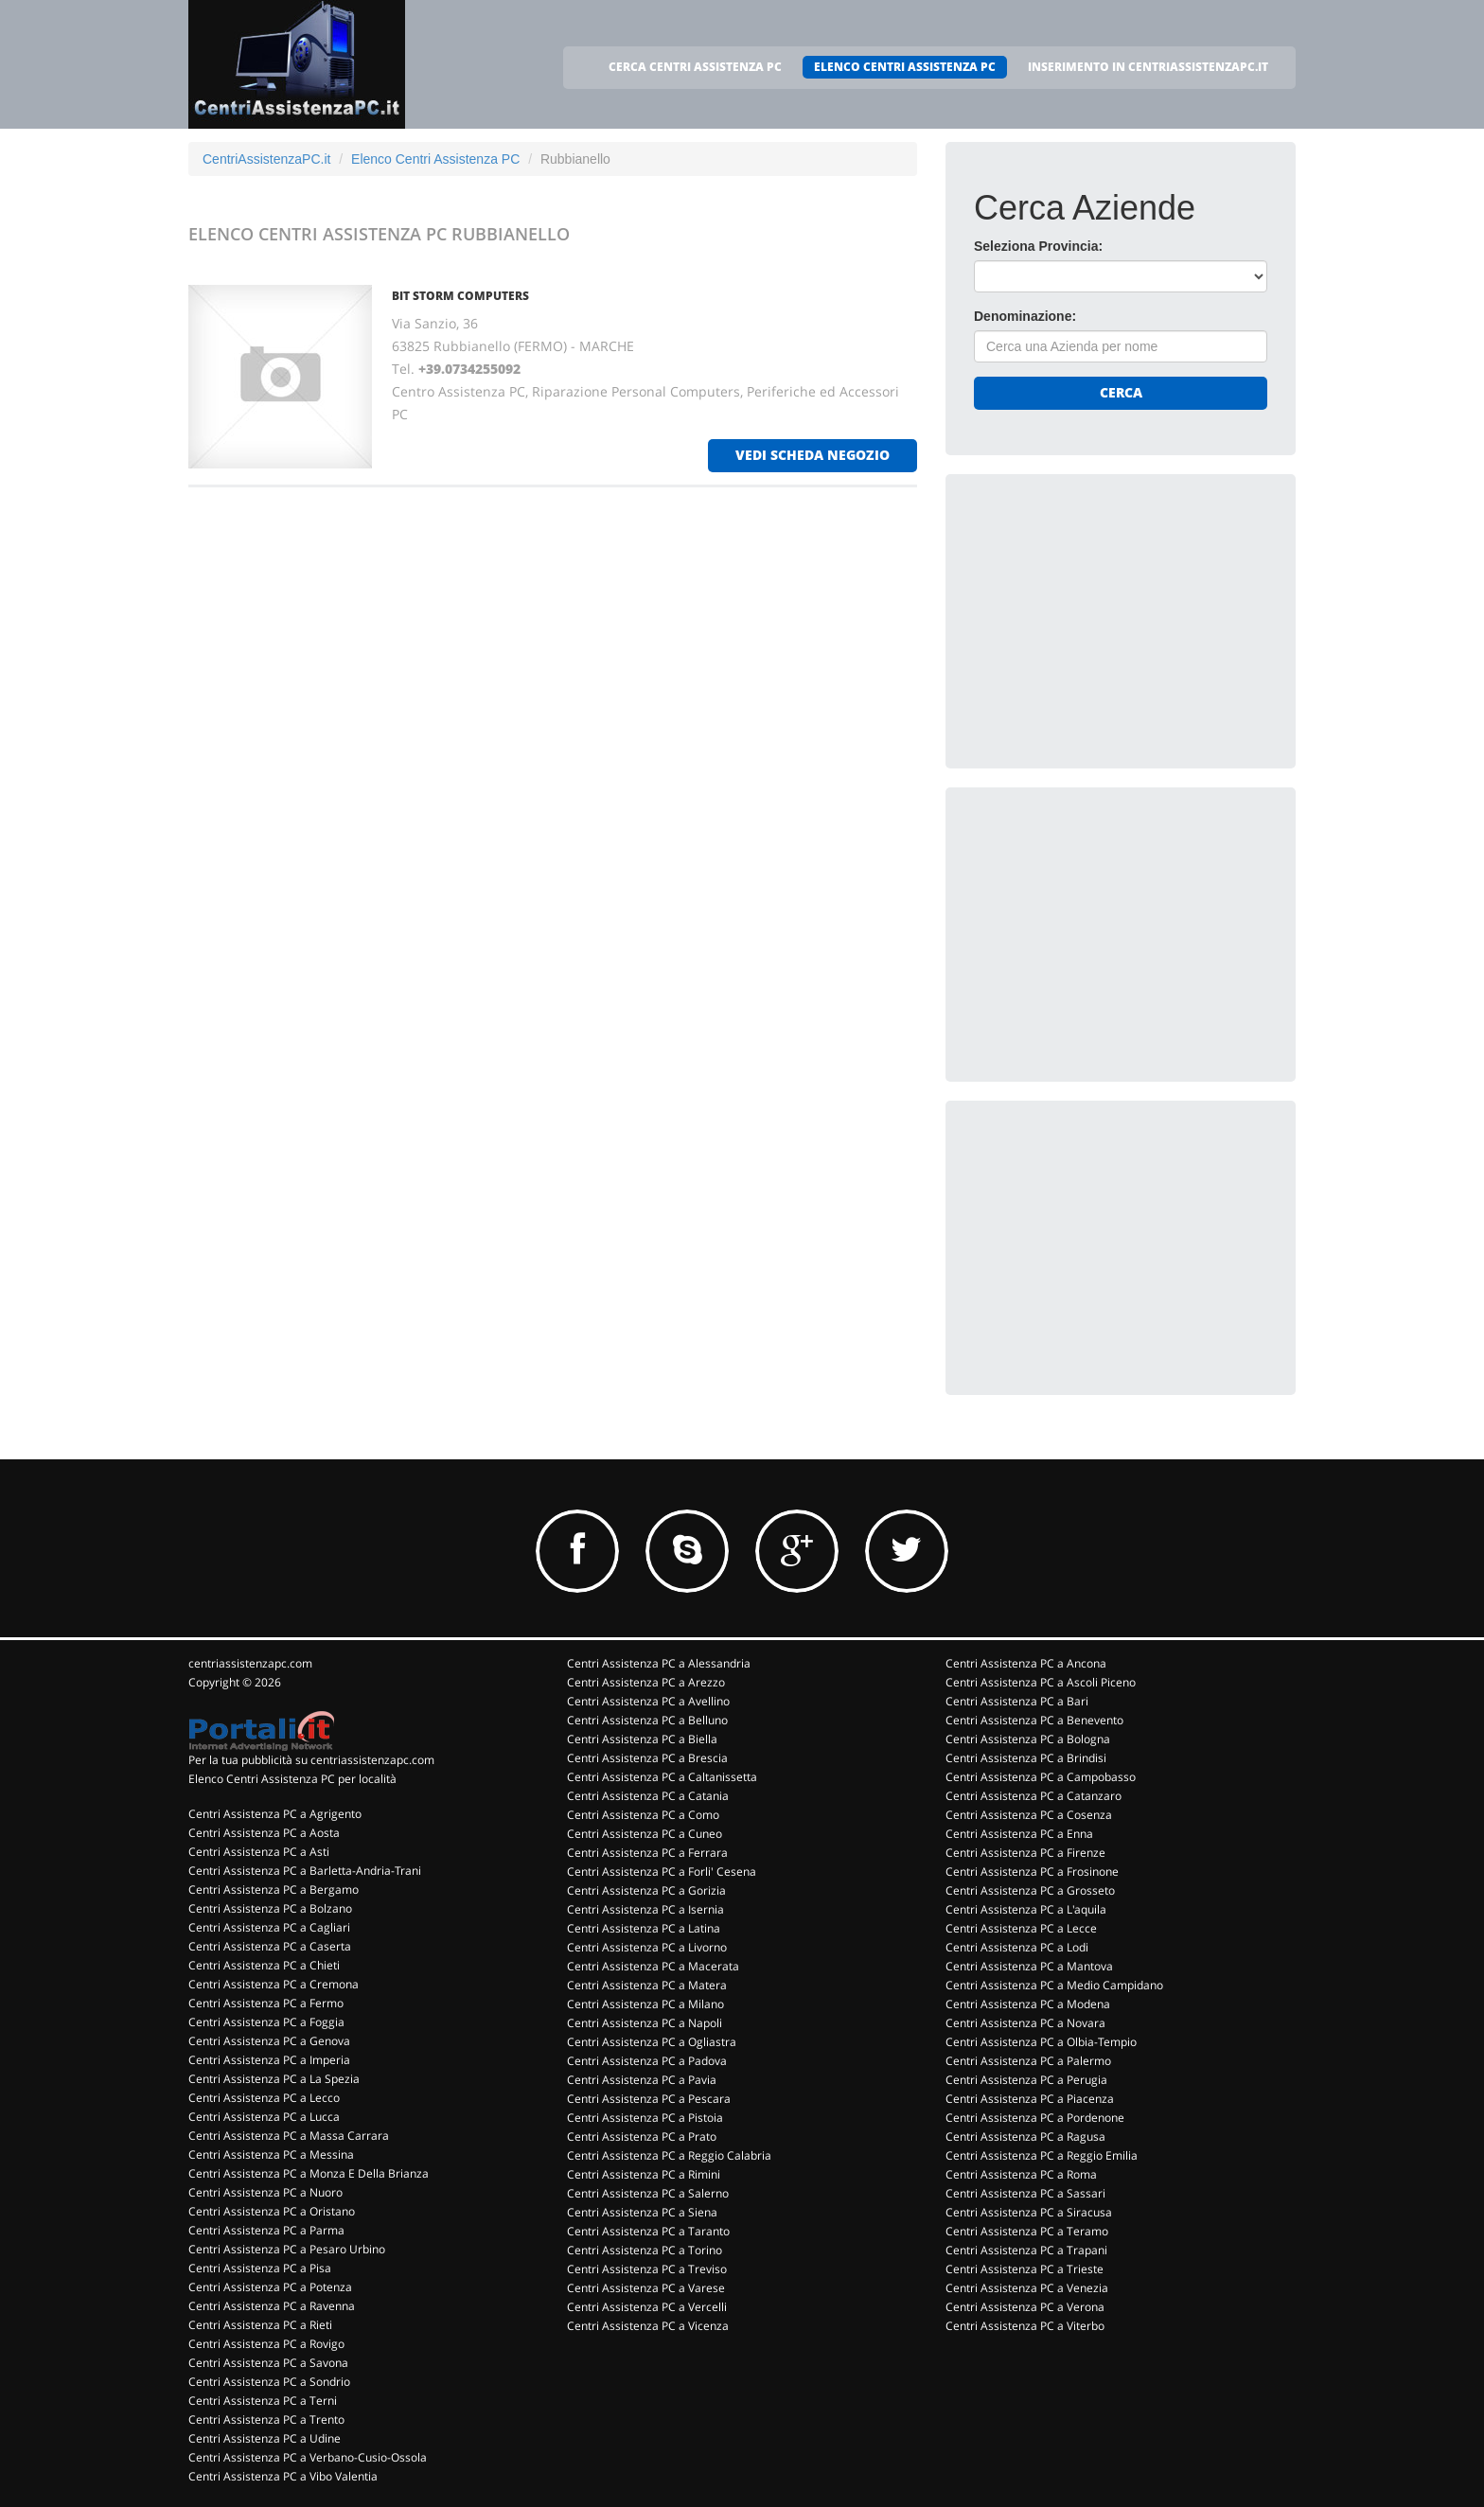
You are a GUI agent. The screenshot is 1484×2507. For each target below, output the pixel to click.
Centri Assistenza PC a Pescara (649, 2099)
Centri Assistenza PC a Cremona (273, 1984)
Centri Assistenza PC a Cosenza (1028, 1815)
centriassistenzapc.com (250, 1663)
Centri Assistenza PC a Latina (643, 1928)
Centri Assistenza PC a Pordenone (1034, 2118)
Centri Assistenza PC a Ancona (1025, 1663)
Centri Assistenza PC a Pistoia (645, 2118)
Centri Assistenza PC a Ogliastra (651, 2042)
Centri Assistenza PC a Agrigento (275, 1814)
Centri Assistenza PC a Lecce (1021, 1928)
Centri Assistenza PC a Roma (1021, 2174)
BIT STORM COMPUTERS (460, 296)
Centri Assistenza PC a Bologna (1027, 1739)
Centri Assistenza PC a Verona (1024, 2307)
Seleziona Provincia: (1038, 246)
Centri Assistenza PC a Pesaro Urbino (286, 2249)
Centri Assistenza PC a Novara (1025, 2023)
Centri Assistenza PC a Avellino (648, 1701)
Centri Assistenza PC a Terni (262, 2400)
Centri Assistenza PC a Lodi (1016, 1947)
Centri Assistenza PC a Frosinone (1032, 1871)
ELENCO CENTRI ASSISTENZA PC (905, 67)
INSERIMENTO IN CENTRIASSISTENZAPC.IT (1148, 67)
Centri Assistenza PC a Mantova (1029, 1966)
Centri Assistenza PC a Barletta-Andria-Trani (304, 1871)
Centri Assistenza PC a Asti (258, 1852)
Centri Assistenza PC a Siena (642, 2212)
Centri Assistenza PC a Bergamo (273, 1889)
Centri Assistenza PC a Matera (647, 1985)
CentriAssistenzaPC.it (266, 159)
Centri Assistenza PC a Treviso (647, 2269)
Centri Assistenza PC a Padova (647, 2061)
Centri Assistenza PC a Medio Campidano (1054, 1985)
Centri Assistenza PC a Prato (641, 2136)
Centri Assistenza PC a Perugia (1026, 2080)
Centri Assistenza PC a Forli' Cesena (661, 1871)
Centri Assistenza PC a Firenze (1025, 1853)
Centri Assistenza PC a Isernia (645, 1909)
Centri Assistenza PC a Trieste (1024, 2269)
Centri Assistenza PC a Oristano (271, 2211)
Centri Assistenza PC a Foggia (266, 2022)
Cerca (1121, 392)
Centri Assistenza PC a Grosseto (1030, 1890)
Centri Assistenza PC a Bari (1016, 1701)
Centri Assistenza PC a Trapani (1026, 2250)
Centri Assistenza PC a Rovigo (266, 2344)
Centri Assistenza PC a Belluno (647, 1720)
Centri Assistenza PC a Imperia (269, 2060)
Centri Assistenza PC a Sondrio (269, 2382)
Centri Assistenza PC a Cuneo (644, 1834)
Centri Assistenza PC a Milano (645, 2004)
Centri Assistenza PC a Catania (648, 1796)
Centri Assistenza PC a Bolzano (270, 1908)
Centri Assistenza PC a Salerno (648, 2193)
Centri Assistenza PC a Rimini (643, 2174)
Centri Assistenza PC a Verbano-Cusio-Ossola (307, 2457)
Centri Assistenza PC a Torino (644, 2250)
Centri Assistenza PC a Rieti (260, 2325)
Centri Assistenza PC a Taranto (648, 2231)
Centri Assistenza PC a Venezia (1026, 2288)
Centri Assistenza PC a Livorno (647, 1947)
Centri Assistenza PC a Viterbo (1024, 2326)
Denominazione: (1025, 316)
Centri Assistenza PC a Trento (266, 2419)
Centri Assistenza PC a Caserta (269, 1946)
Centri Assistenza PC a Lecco (264, 2098)
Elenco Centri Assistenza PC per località (292, 1779)
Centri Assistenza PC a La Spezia (274, 2079)
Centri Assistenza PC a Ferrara (647, 1853)
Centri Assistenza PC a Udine (264, 2438)
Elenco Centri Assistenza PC (435, 159)
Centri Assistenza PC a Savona (268, 2363)
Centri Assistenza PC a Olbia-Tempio (1041, 2042)
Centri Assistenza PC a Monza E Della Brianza (308, 2173)
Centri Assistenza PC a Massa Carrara (288, 2135)
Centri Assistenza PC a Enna (1019, 1834)
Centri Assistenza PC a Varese (646, 2288)
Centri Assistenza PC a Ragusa (1025, 2136)
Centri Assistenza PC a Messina (271, 2154)
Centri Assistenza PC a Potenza (270, 2287)
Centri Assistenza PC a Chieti (264, 1965)
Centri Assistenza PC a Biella (642, 1739)
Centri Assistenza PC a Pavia (641, 2080)
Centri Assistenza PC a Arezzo (646, 1682)
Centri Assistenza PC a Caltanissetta (662, 1777)
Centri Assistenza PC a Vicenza (648, 2326)
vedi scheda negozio (812, 455)
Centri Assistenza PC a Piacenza (1029, 2099)
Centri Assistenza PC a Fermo (266, 2003)
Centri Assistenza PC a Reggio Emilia (1041, 2155)
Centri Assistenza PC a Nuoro (265, 2192)
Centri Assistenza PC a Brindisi (1025, 1758)
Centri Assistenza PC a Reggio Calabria (669, 2155)
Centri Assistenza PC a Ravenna (271, 2306)
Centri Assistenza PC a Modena (1027, 2004)
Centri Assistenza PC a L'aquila (1025, 1909)
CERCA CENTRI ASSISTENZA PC (695, 67)
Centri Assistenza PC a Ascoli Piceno (1040, 1682)
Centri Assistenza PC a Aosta (264, 1833)
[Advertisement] (1116, 621)
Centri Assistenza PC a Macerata (653, 1966)
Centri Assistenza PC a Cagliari (269, 1927)
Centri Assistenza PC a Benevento (1034, 1720)
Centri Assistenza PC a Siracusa (1028, 2212)
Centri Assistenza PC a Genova (269, 2041)
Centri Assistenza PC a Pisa (259, 2268)
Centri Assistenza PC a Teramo (1026, 2231)
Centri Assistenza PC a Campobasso (1040, 1777)
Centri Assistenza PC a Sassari (1025, 2193)
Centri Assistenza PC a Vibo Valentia (283, 2476)
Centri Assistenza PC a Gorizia (646, 1890)
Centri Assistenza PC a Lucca (264, 2117)
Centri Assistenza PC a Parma (266, 2230)
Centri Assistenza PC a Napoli (644, 2023)
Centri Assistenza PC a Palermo (1028, 2061)
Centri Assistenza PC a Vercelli (647, 2307)
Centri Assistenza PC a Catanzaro (1033, 1796)
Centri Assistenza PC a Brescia (647, 1758)
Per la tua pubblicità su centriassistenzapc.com (311, 1760)
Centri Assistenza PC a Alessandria (659, 1663)
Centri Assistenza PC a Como (643, 1815)
